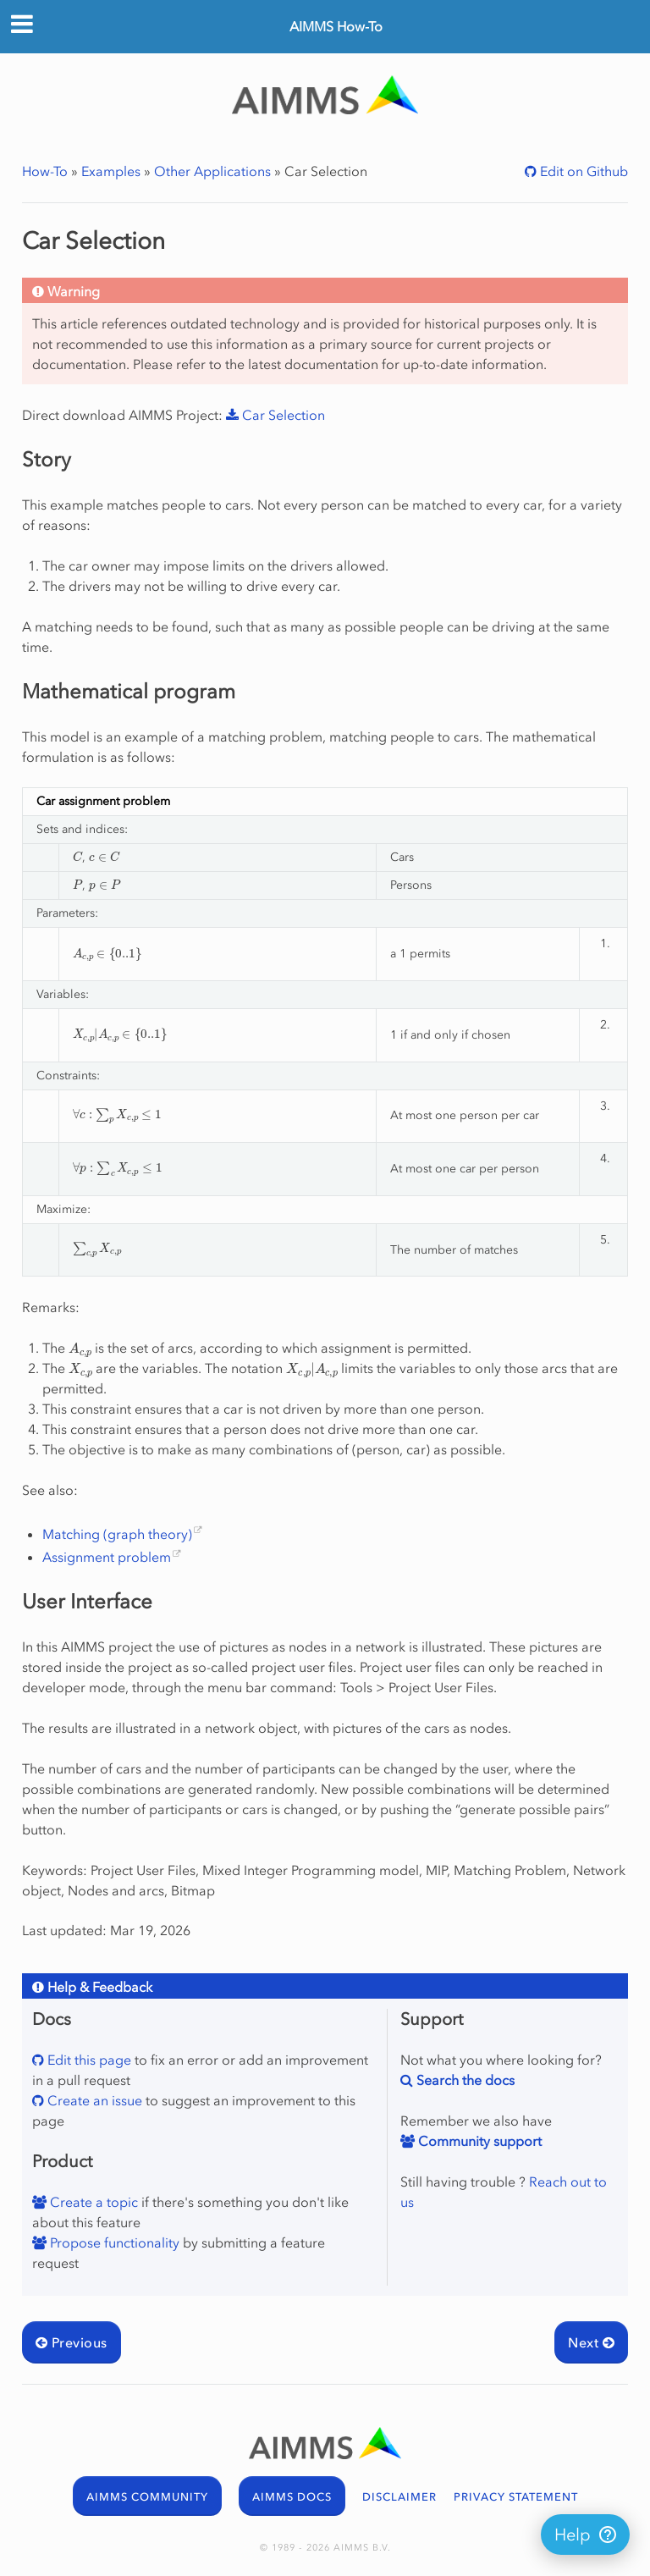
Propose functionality (113, 2242)
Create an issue (93, 2100)
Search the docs (464, 2080)
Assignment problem (106, 1556)
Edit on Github (582, 171)
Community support (478, 2141)
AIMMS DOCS (292, 2497)
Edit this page (87, 2059)
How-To (45, 171)
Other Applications (212, 171)
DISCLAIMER (399, 2497)
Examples (110, 171)
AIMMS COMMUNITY (147, 2497)
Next (591, 2342)
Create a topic (92, 2202)
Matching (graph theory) (117, 1533)
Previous (71, 2342)
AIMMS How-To (336, 26)
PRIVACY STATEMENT (516, 2497)
